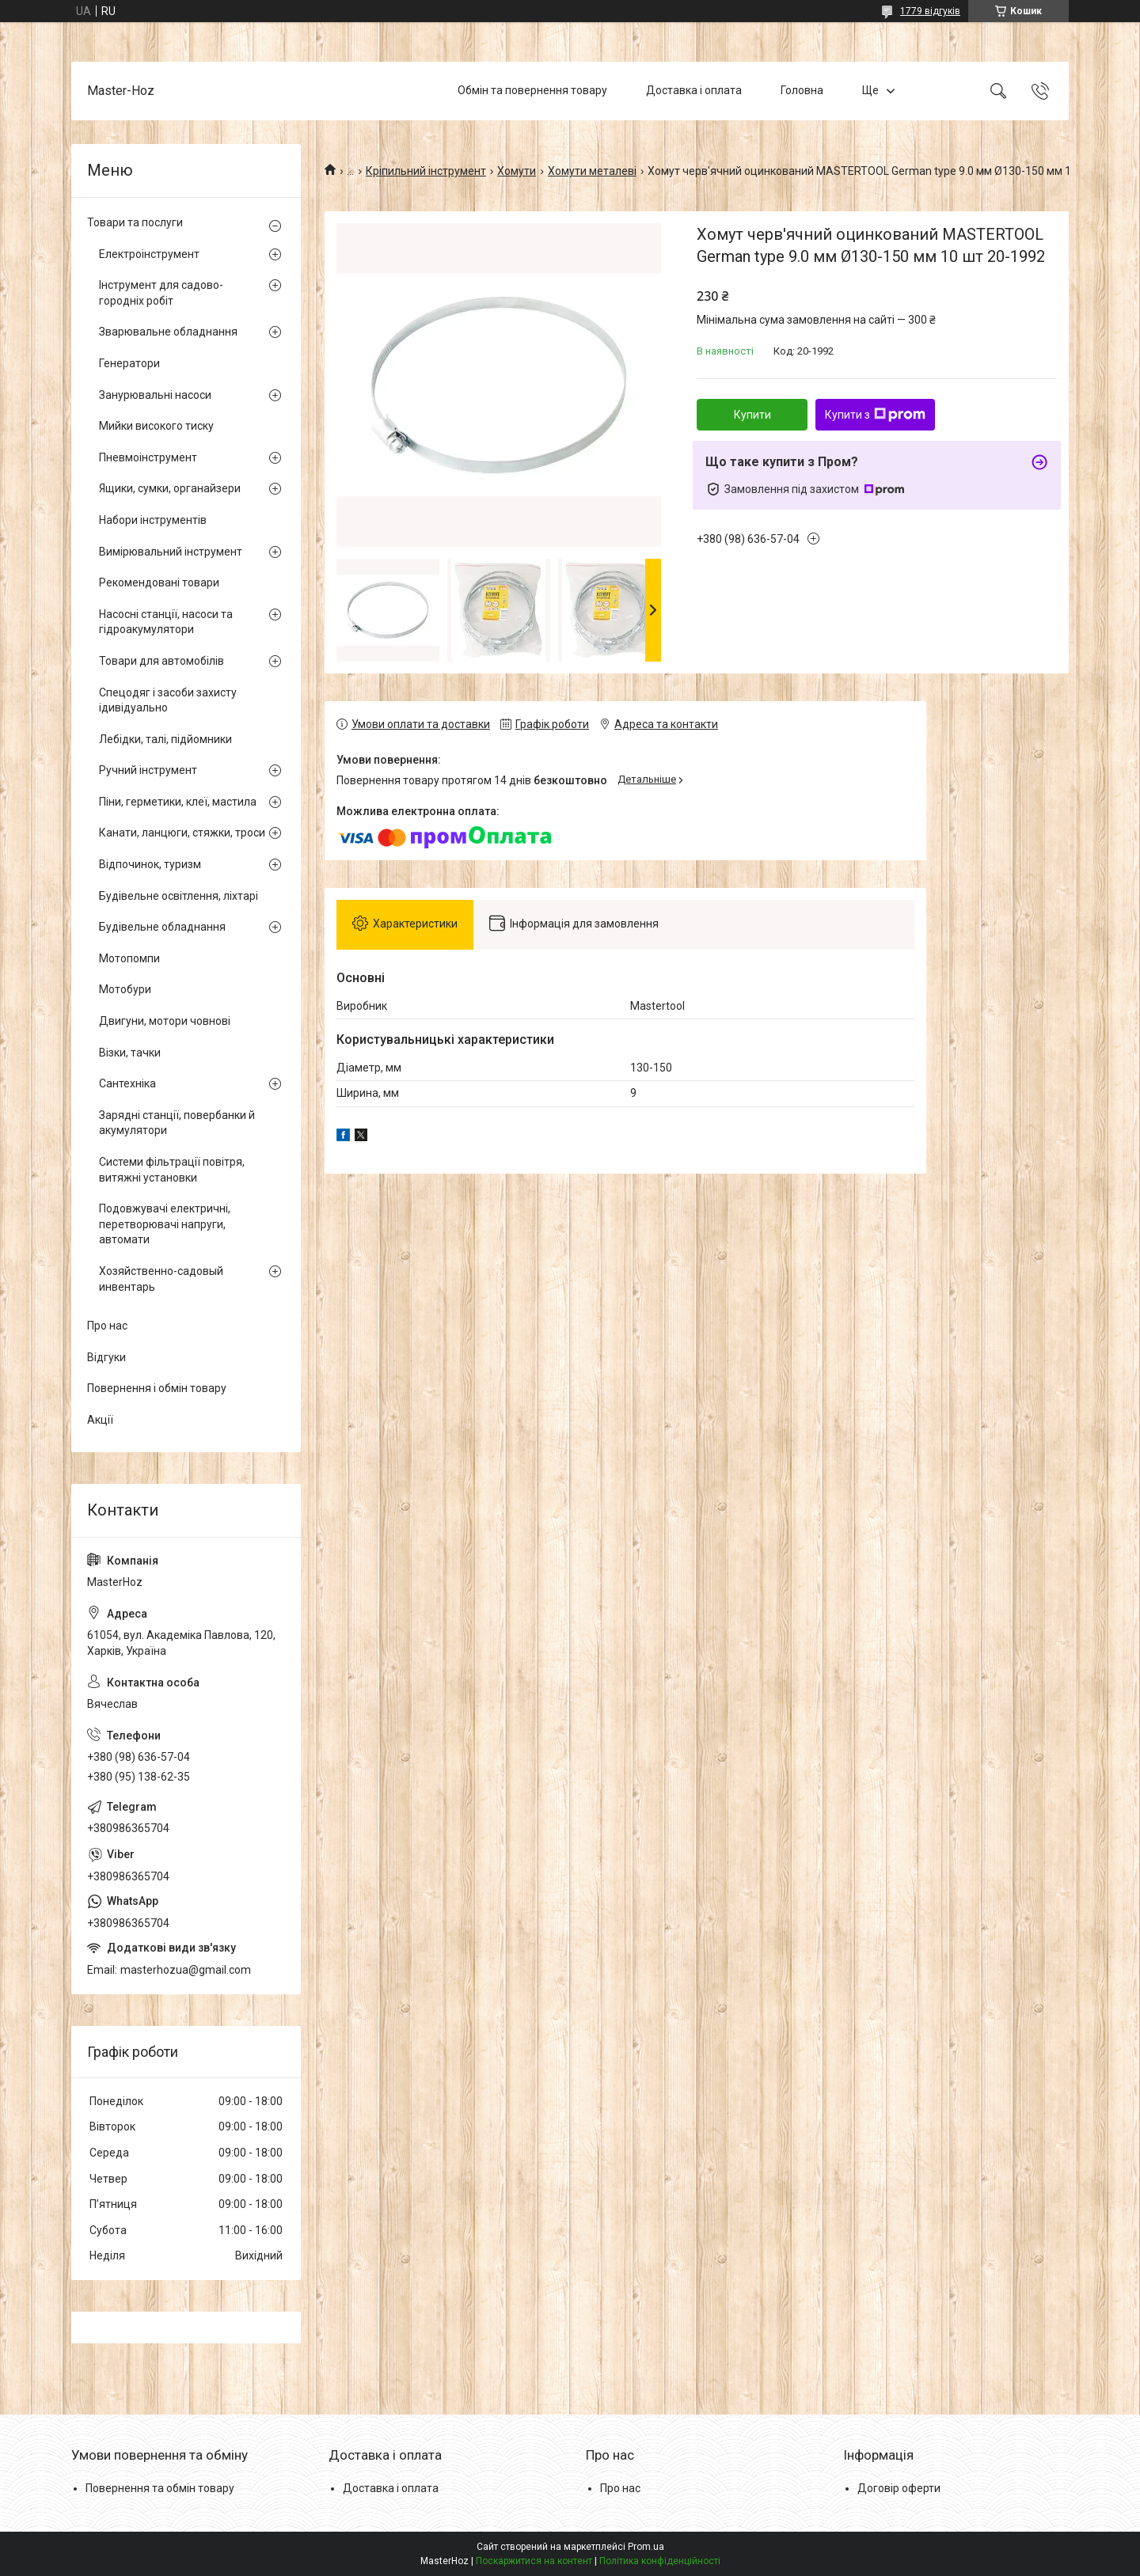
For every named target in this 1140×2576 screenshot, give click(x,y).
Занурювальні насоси (155, 395)
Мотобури (125, 989)
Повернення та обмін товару (160, 2488)
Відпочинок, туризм (150, 864)
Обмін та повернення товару (532, 90)
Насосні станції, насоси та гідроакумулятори (166, 622)
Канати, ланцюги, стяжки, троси (182, 832)
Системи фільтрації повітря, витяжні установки (172, 1169)
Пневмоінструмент (148, 457)
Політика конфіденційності (659, 2561)
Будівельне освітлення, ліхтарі (178, 896)
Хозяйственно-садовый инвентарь (161, 1279)
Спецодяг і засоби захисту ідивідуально (168, 700)
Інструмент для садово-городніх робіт (161, 293)
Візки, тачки (130, 1052)
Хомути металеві (592, 171)
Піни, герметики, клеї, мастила (177, 801)
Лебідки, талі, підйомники (165, 739)
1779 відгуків (930, 11)
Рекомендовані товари (159, 582)
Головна (802, 90)
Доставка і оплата (694, 90)
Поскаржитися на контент (534, 2561)
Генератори (129, 363)
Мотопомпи (129, 958)
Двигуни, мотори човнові (164, 1021)
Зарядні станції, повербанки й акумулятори (177, 1123)
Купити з (875, 415)
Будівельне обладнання (162, 926)
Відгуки (106, 1357)
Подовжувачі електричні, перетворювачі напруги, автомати (164, 1224)
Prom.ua (646, 2546)
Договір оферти (898, 2488)
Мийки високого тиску (156, 425)
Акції (100, 1419)
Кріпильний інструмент (426, 171)
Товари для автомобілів (161, 660)
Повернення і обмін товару (156, 1388)
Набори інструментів (153, 520)
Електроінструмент (149, 254)
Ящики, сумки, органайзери (170, 488)
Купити (752, 414)
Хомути (516, 171)
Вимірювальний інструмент (170, 551)
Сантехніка (127, 1083)
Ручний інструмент (148, 770)
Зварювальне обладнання (168, 331)
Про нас (107, 1325)
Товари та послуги (135, 222)
